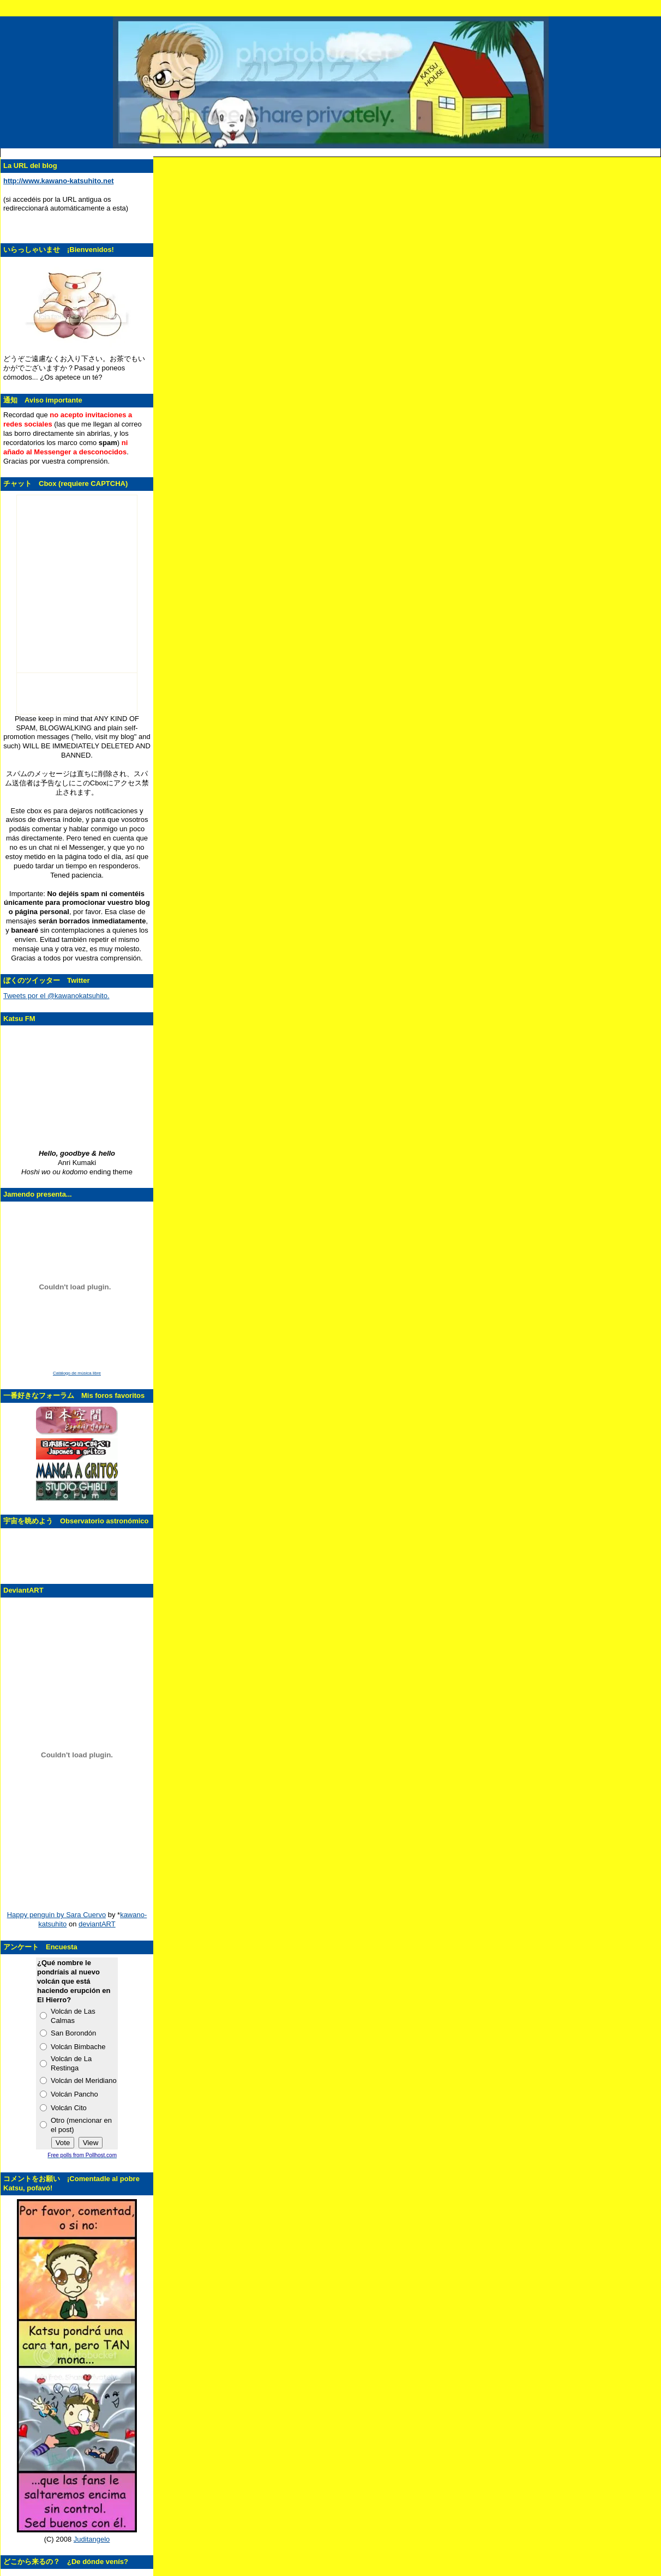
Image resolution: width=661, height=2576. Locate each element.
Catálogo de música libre (77, 1373)
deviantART (97, 1924)
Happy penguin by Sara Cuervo (56, 1915)
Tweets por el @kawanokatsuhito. (56, 996)
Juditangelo (92, 2539)
